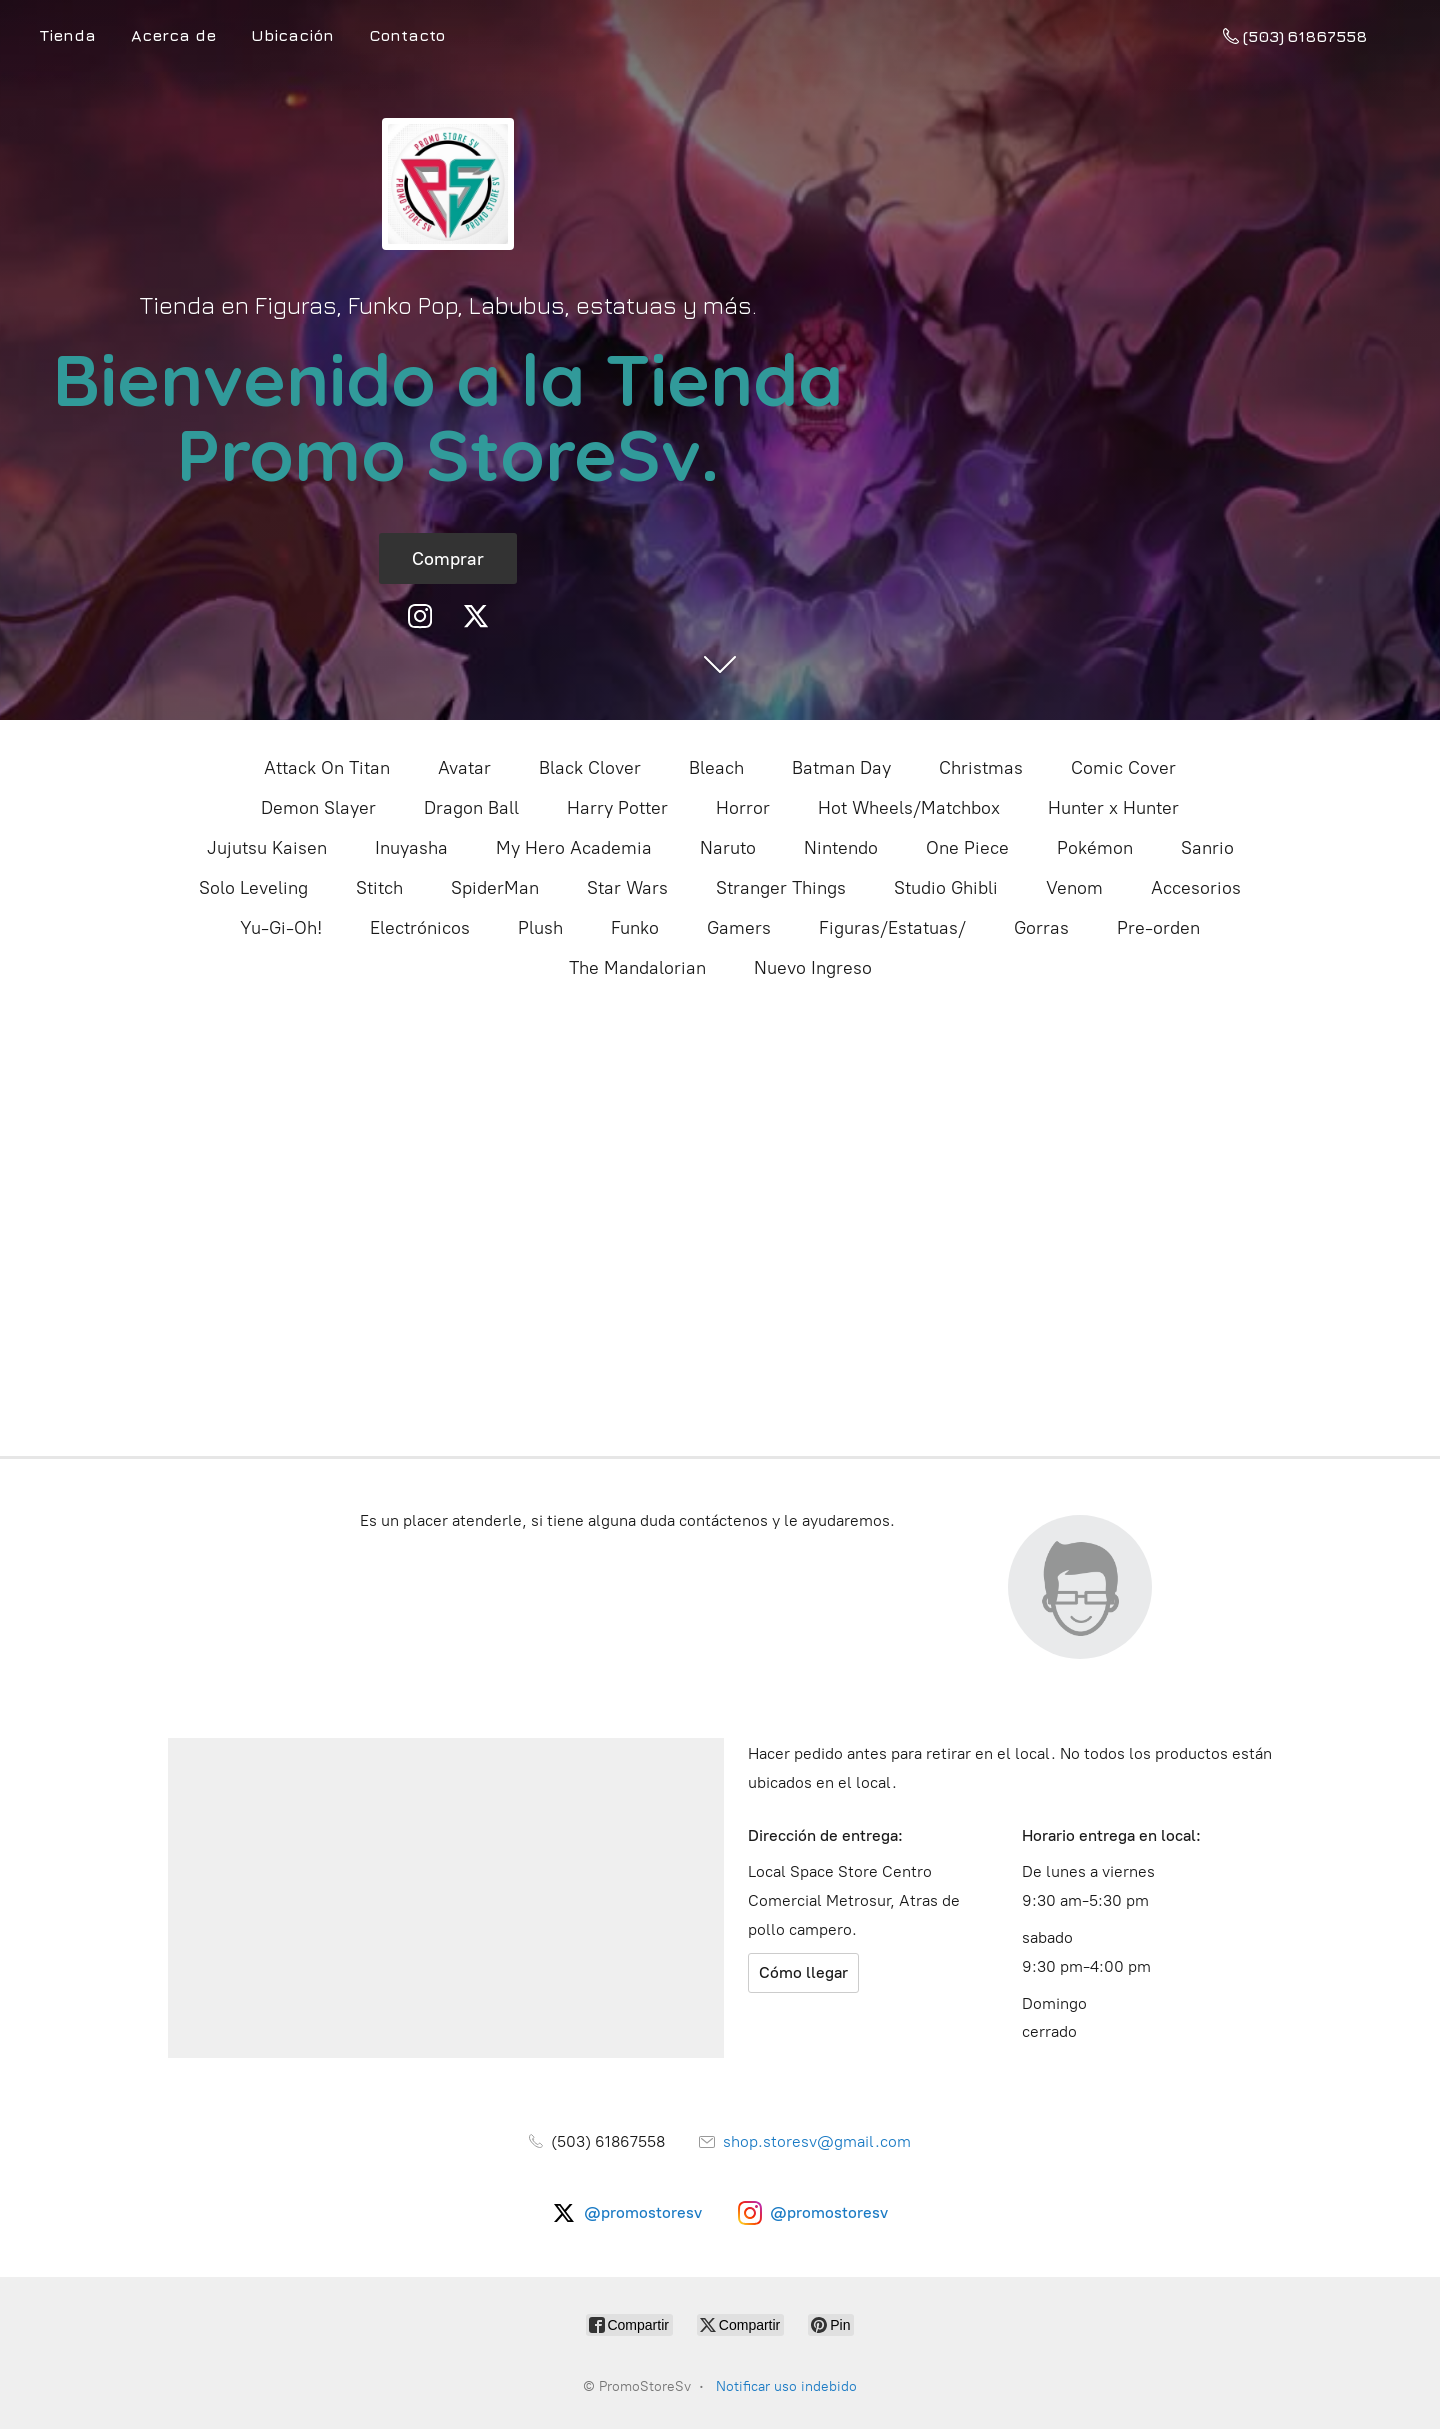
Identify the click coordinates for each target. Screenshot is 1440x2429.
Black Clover (590, 768)
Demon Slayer (318, 808)
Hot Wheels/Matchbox (909, 808)
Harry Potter (617, 808)
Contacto (407, 35)
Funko (635, 928)
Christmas (981, 768)
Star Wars (627, 888)
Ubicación (292, 35)
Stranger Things (781, 888)
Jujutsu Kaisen (267, 848)
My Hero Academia (574, 848)
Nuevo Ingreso (813, 968)
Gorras (1041, 928)
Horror (743, 808)
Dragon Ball (471, 808)
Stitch (379, 888)
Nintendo (841, 848)
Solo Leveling (253, 888)
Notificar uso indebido (786, 2386)
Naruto (728, 848)
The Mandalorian (637, 968)
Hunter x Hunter (1113, 808)
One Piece (967, 848)
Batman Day (841, 768)
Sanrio (1207, 848)
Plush (540, 928)
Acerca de (173, 35)
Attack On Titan (327, 768)
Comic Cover (1123, 768)
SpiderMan (495, 888)
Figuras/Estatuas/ (892, 928)
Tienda (68, 35)
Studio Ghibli (946, 888)
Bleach (716, 768)
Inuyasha (411, 848)
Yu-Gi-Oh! (281, 928)
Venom (1074, 888)
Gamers (739, 928)
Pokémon (1095, 848)
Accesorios (1196, 888)
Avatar (464, 768)
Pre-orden (1158, 928)
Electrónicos (420, 928)
